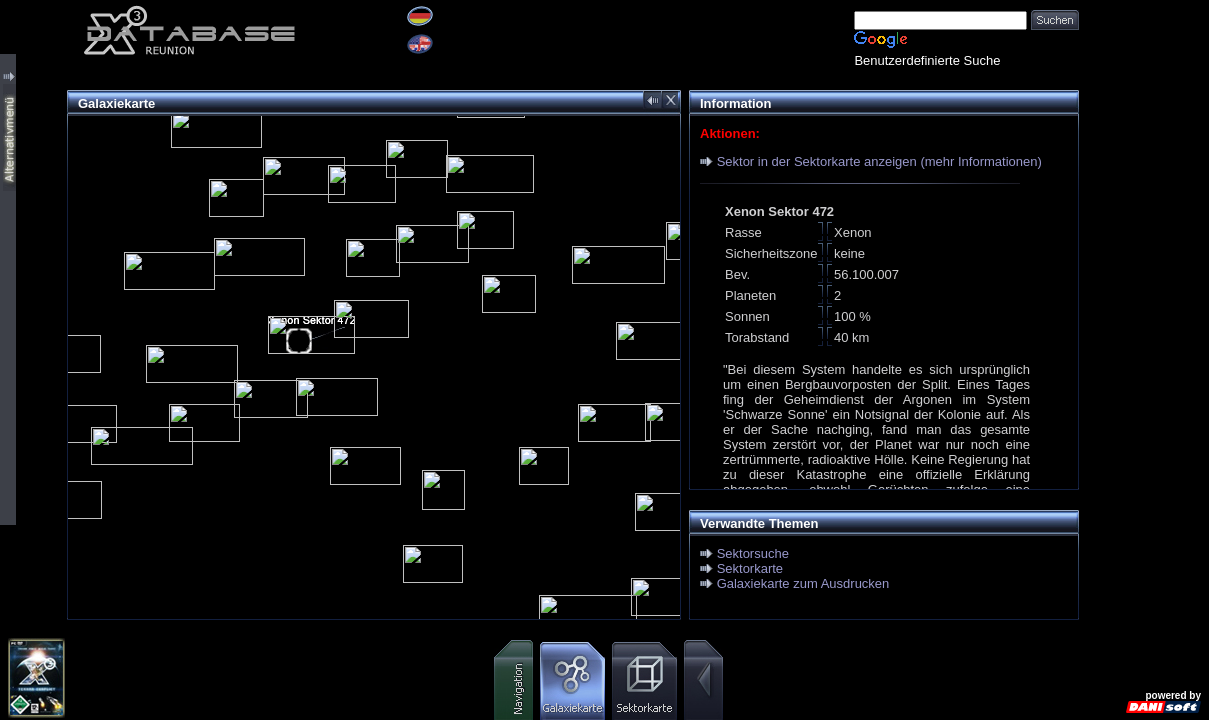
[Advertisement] (1144, 300)
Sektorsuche (753, 553)
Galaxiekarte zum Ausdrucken (803, 583)
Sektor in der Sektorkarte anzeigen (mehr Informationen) (879, 161)
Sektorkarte (750, 568)
